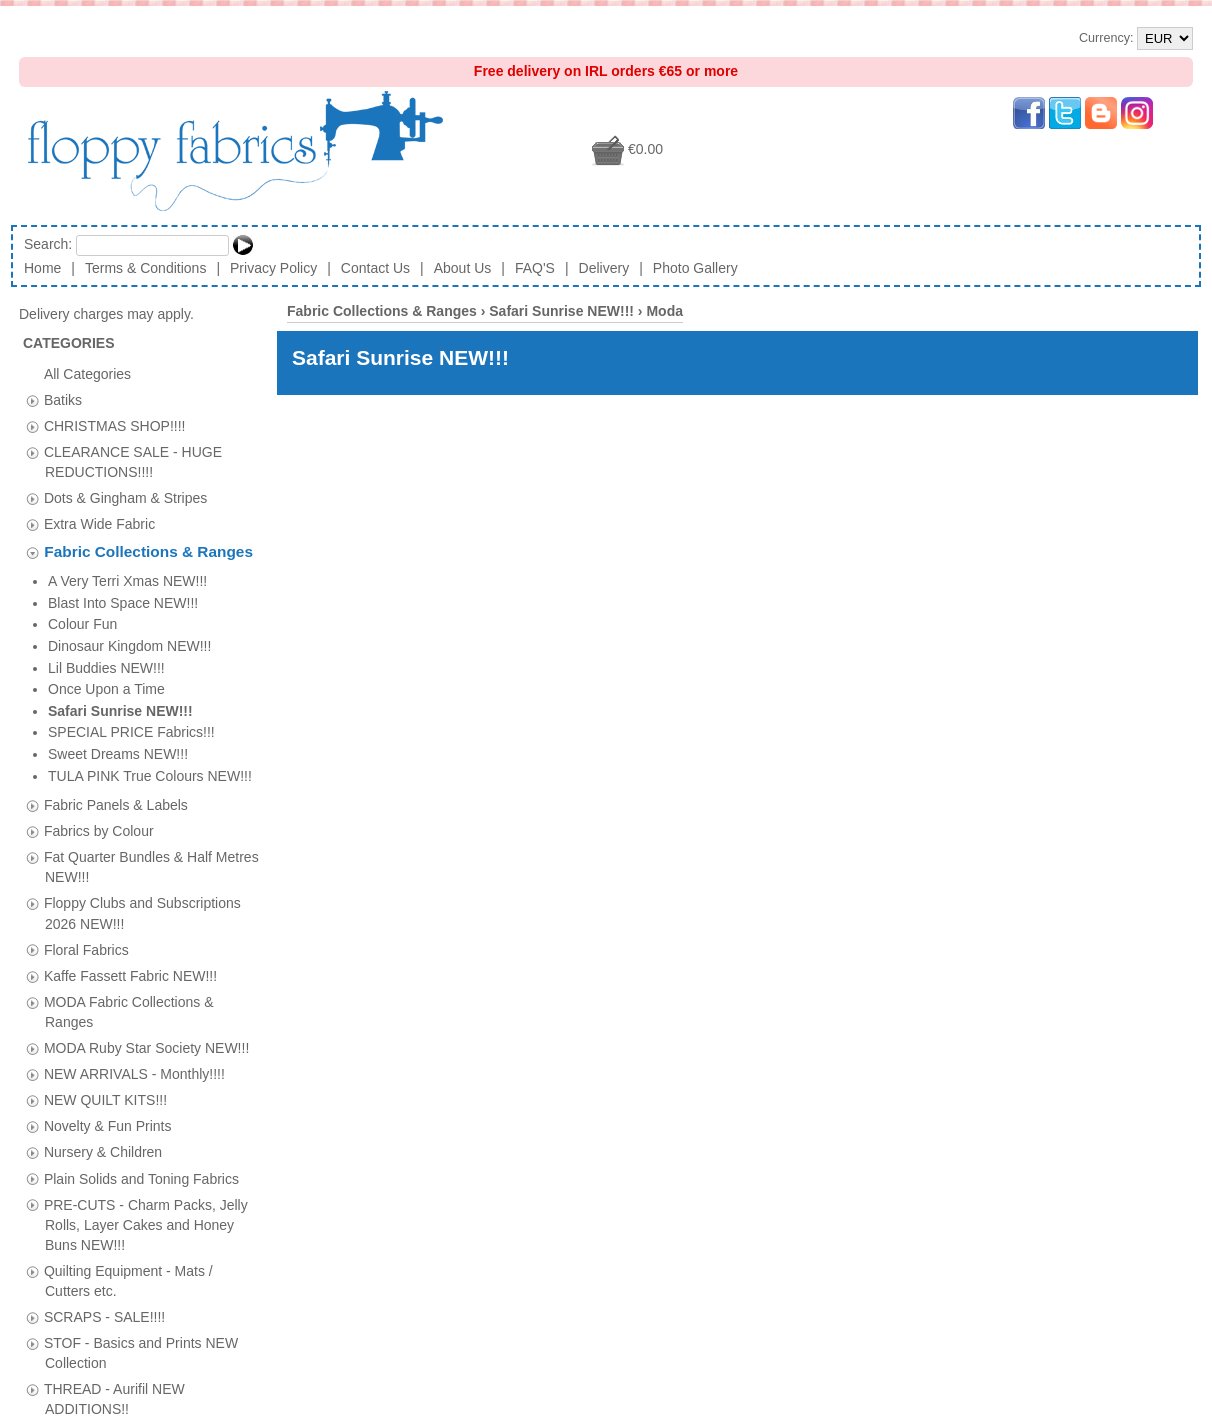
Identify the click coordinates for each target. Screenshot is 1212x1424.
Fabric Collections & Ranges (148, 552)
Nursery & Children (103, 927)
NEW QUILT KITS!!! (105, 874)
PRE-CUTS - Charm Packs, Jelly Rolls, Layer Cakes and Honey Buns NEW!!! (146, 999)
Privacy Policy (273, 268)
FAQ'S (535, 268)
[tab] (32, 400)
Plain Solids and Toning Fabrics (141, 953)
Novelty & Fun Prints (108, 901)
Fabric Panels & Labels (116, 579)
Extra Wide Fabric (99, 524)
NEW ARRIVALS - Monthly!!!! (134, 848)
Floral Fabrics (86, 724)
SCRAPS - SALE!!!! (104, 1091)
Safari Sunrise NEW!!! (561, 311)
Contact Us (375, 268)
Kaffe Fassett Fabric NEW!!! (130, 750)
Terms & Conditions (145, 268)
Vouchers (73, 1210)
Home (42, 268)
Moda (664, 311)
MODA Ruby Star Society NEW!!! (146, 822)
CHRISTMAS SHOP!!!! (115, 425)
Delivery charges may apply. (116, 314)
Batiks (63, 399)
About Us (463, 268)
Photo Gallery (695, 268)
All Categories (87, 373)
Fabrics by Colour (99, 605)
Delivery (604, 268)
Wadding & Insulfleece (113, 1236)
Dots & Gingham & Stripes (125, 498)
